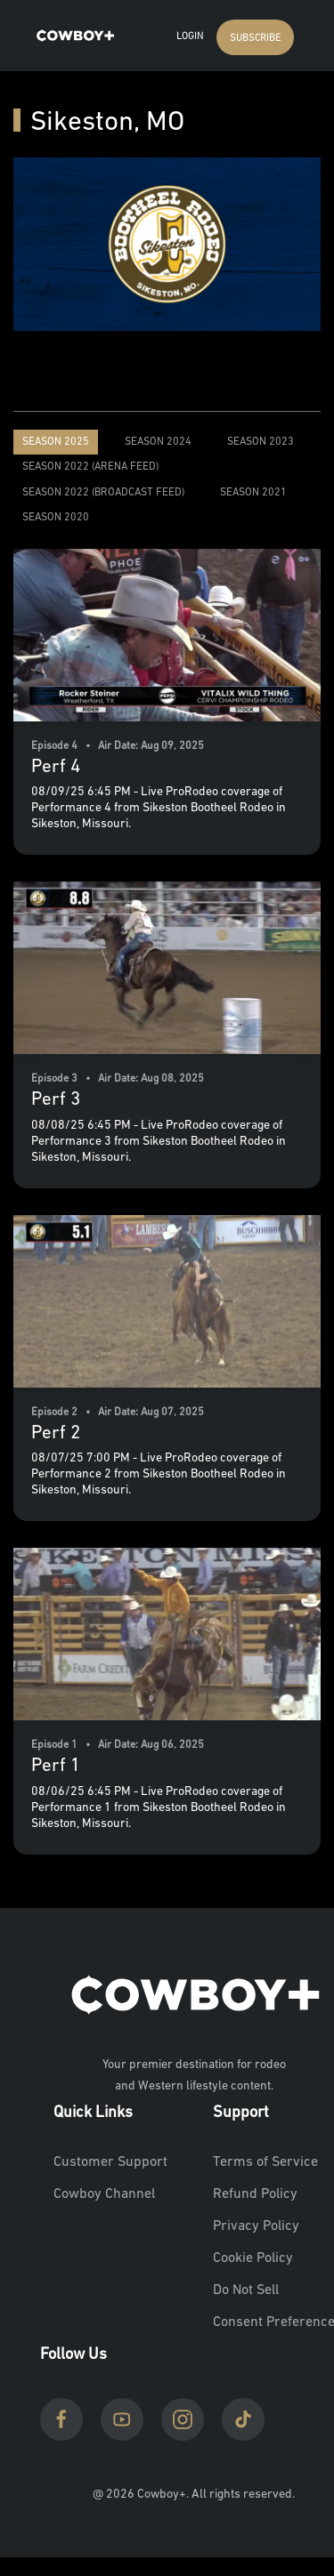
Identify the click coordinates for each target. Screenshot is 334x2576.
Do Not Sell (246, 2290)
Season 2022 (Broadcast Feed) (103, 492)
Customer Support (110, 2162)
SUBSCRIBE (255, 39)
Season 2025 (55, 442)
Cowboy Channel (104, 2194)
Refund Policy (255, 2194)
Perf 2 (55, 1433)
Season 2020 (55, 517)
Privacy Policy (256, 2226)
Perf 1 (55, 1766)
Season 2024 (158, 442)
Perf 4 (55, 767)
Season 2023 (260, 442)
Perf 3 (55, 1100)
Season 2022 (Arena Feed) (90, 467)
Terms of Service (265, 2162)
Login (189, 37)
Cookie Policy (253, 2258)
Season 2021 (253, 492)
